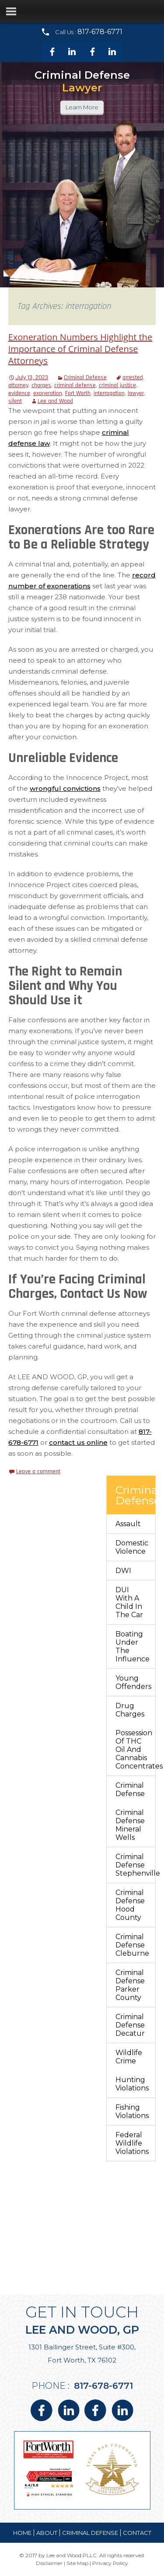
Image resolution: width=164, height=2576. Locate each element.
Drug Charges (129, 1710)
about (46, 2532)
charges (41, 385)
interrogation (109, 393)
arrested (132, 377)
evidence (19, 393)
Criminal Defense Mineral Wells (130, 1825)
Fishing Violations (132, 2111)
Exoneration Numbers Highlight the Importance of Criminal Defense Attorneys (80, 349)
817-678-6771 (99, 32)
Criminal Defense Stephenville (135, 1864)
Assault (128, 1524)
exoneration (47, 393)
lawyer (136, 393)
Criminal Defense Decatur (130, 2025)
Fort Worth (78, 393)
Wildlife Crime (128, 2056)
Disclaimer (49, 2563)
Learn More (82, 107)
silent (15, 401)
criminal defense (75, 385)
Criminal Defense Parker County (130, 1985)
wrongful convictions (65, 788)
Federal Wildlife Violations (132, 2143)
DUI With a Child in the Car (129, 1602)
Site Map (77, 2563)
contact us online (78, 1442)
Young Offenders (133, 1682)
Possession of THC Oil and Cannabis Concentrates (135, 1749)
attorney (18, 385)
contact (137, 2532)
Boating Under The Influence (132, 1646)
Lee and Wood (55, 401)
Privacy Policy (110, 2563)
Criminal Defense (85, 377)
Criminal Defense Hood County (130, 1905)
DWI (123, 1570)
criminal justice (117, 385)
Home (22, 2532)
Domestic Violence (131, 1547)
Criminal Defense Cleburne (132, 1945)
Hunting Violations (132, 2084)
